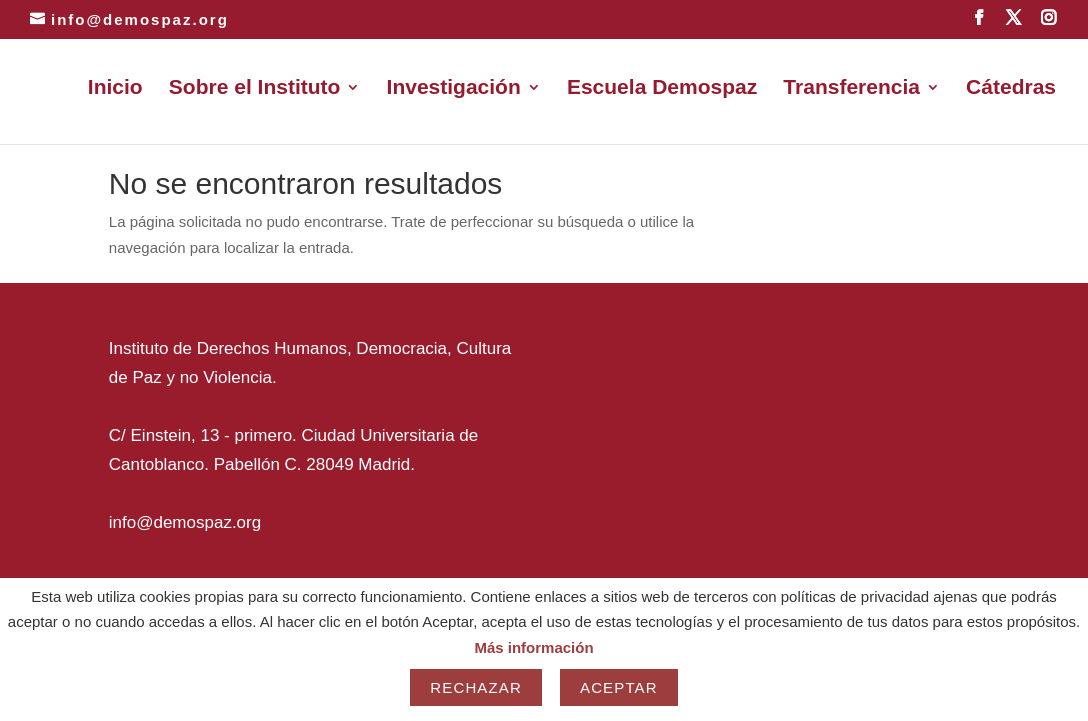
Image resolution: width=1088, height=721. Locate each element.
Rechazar (476, 687)
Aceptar (619, 687)
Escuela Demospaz (662, 89)
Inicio (115, 89)
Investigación (454, 89)
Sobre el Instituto (255, 89)
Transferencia (851, 89)
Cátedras (1011, 89)
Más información (533, 647)
